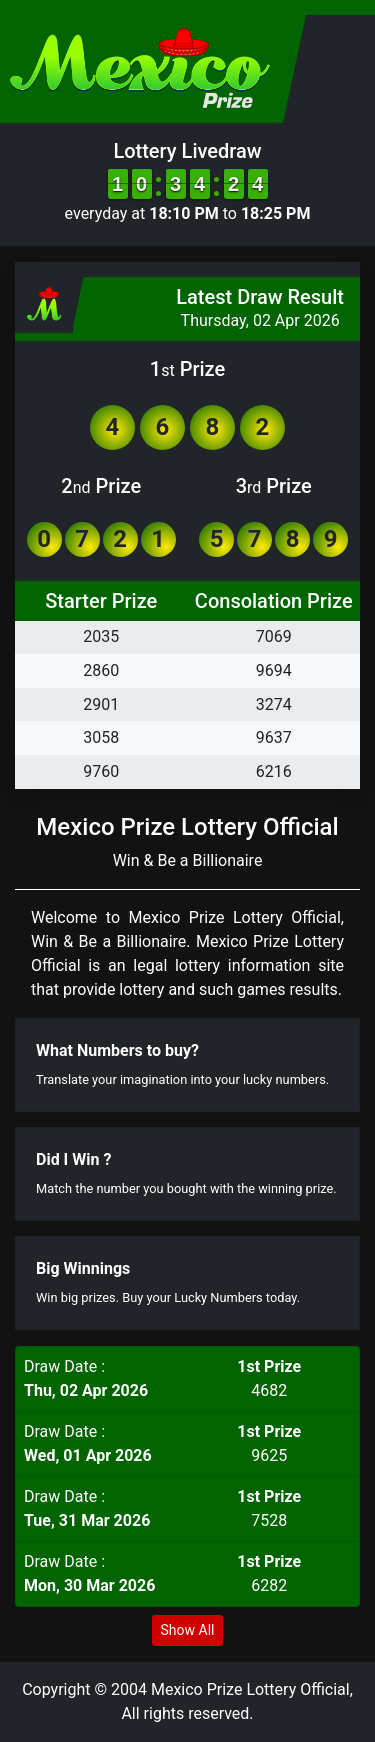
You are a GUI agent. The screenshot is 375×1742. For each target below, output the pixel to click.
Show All (188, 1630)
